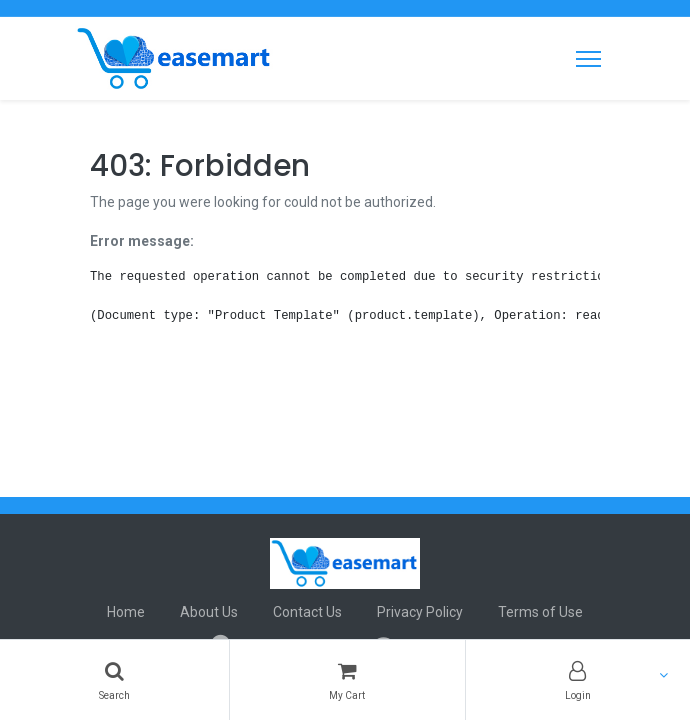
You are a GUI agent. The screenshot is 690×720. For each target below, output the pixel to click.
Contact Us (307, 612)
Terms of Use (540, 612)
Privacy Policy (420, 612)
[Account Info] (578, 680)
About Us (209, 612)
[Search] (114, 680)
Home (126, 612)
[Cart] (347, 680)
